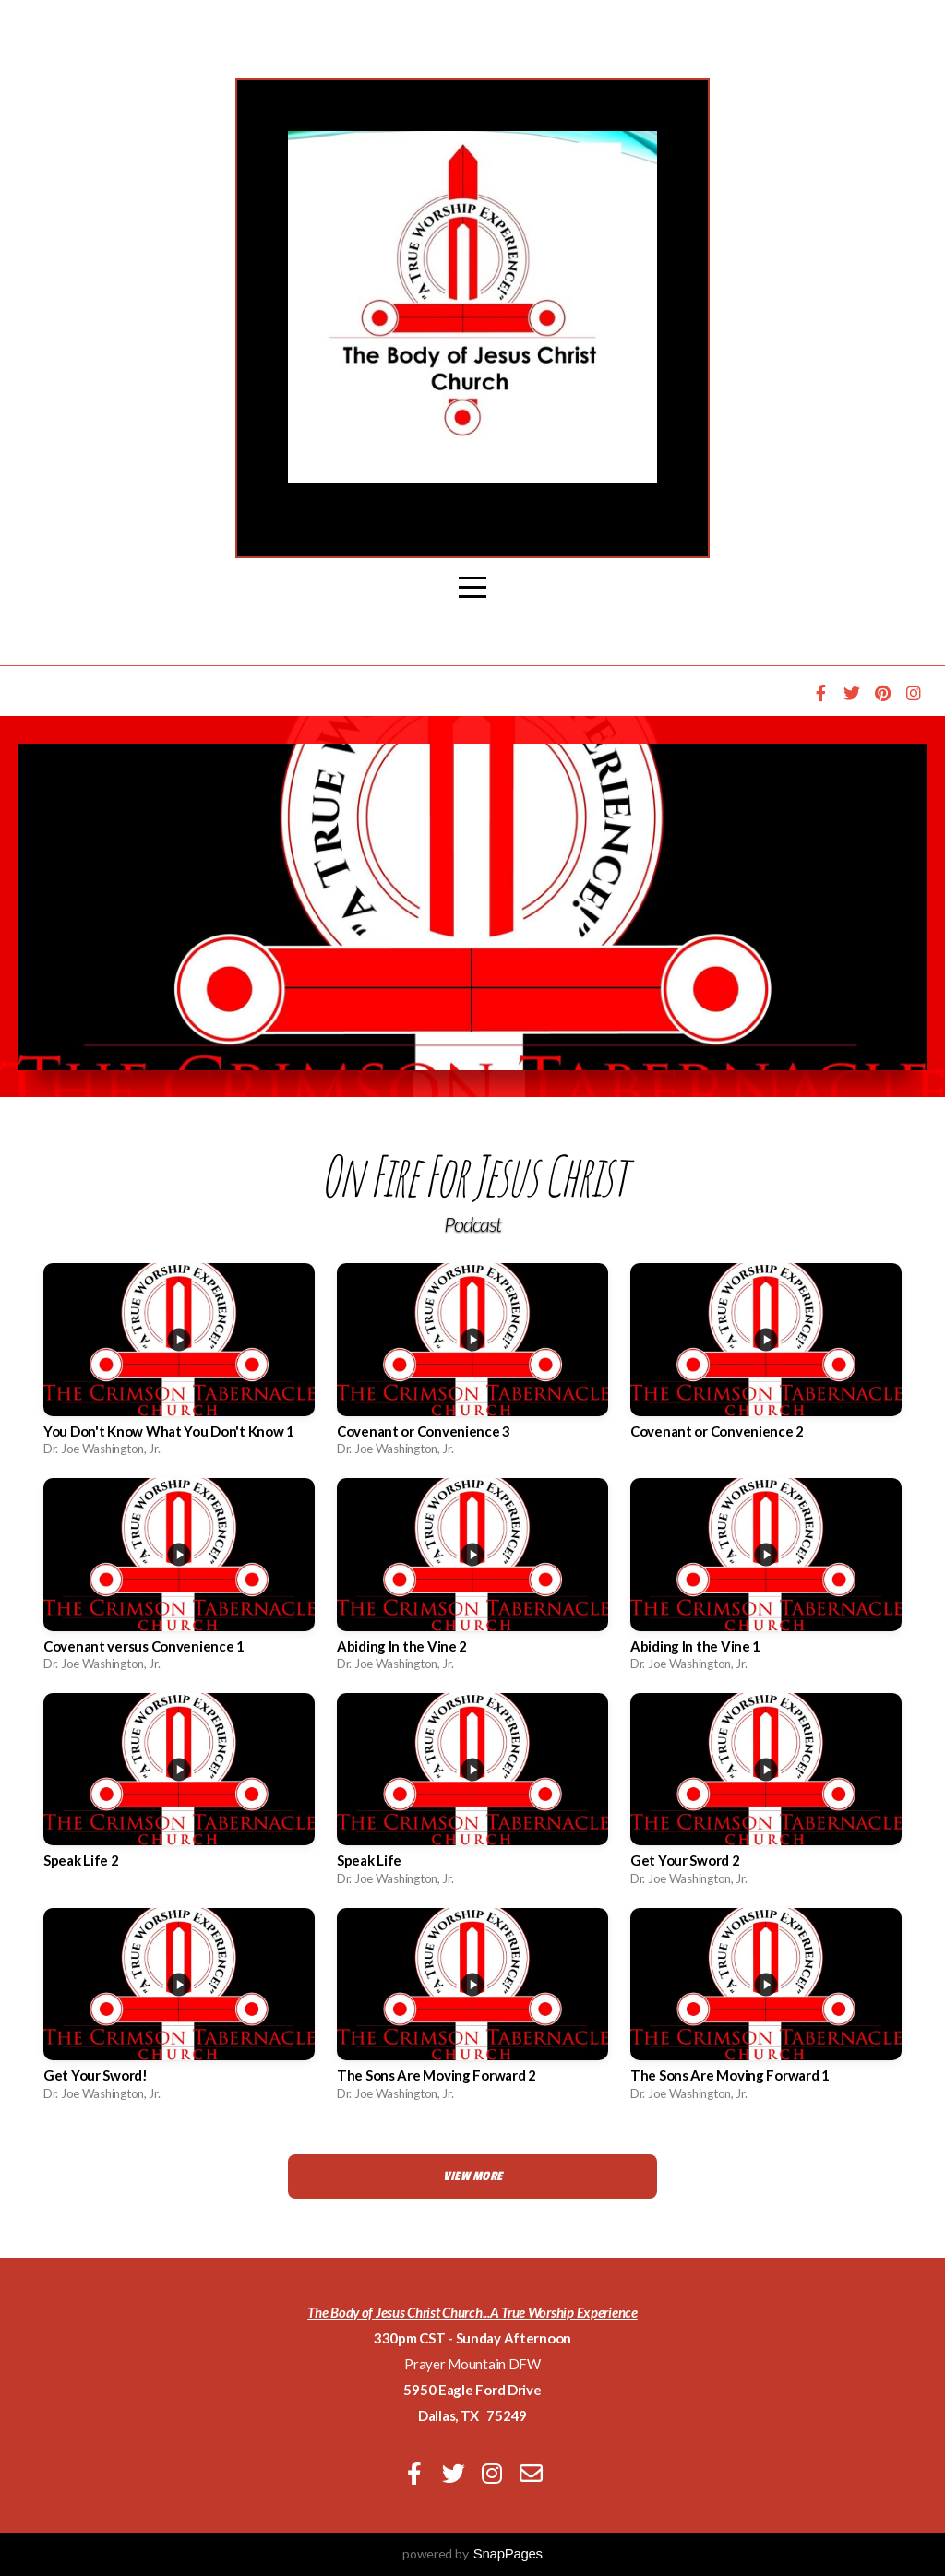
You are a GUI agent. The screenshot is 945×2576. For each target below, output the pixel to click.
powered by (472, 2553)
